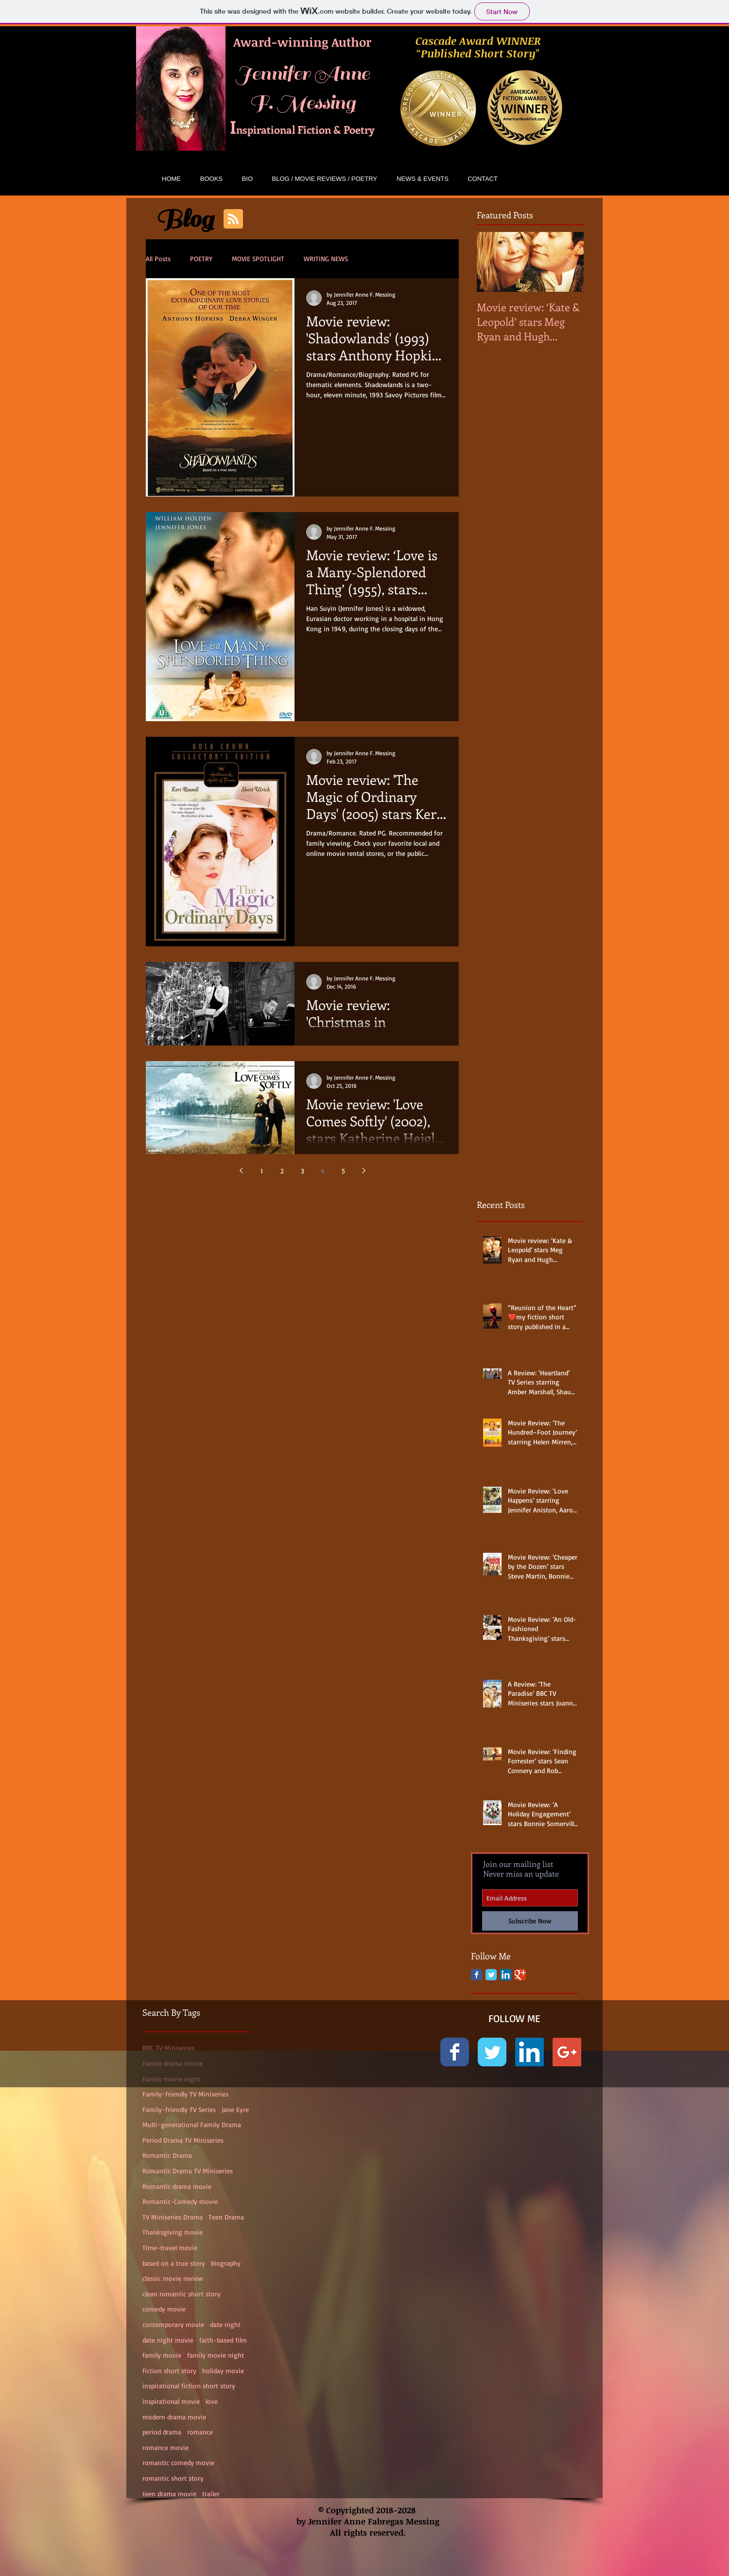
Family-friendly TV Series (179, 2109)
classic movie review (172, 2278)
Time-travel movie (169, 2247)
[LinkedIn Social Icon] (505, 1974)
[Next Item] (568, 262)
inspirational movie (171, 2401)
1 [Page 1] (261, 1171)
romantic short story (173, 2478)
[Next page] (363, 1170)
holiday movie (223, 2370)
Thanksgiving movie (172, 2232)
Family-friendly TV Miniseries (185, 2094)
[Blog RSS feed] (233, 219)
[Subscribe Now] (530, 1921)
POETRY (201, 258)
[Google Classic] (520, 1974)
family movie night (215, 2355)
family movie (161, 2355)
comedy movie (164, 2309)
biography (226, 2263)
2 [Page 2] (282, 1171)
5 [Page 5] (343, 1171)
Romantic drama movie (176, 2186)
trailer (211, 2493)
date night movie (167, 2340)
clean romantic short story (181, 2294)
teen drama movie (169, 2493)
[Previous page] (241, 1170)
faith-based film (223, 2340)
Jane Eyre (235, 2109)
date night (225, 2324)
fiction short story (169, 2370)
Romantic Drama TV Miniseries (187, 2171)
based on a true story (173, 2263)
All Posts (158, 258)
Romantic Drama (167, 2155)
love (212, 2401)
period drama (161, 2432)
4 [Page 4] (323, 1171)
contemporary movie (173, 2324)
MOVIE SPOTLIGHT (258, 258)
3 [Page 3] (302, 1171)
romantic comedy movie (178, 2462)
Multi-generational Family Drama (191, 2124)
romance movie (165, 2447)
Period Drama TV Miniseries (183, 2140)
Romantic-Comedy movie (180, 2201)
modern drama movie (174, 2417)
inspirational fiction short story (188, 2385)
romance (200, 2432)
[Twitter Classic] (491, 1974)
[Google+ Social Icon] (567, 2052)
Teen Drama (226, 2217)
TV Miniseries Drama (172, 2217)
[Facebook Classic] (476, 1974)
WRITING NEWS (326, 258)
